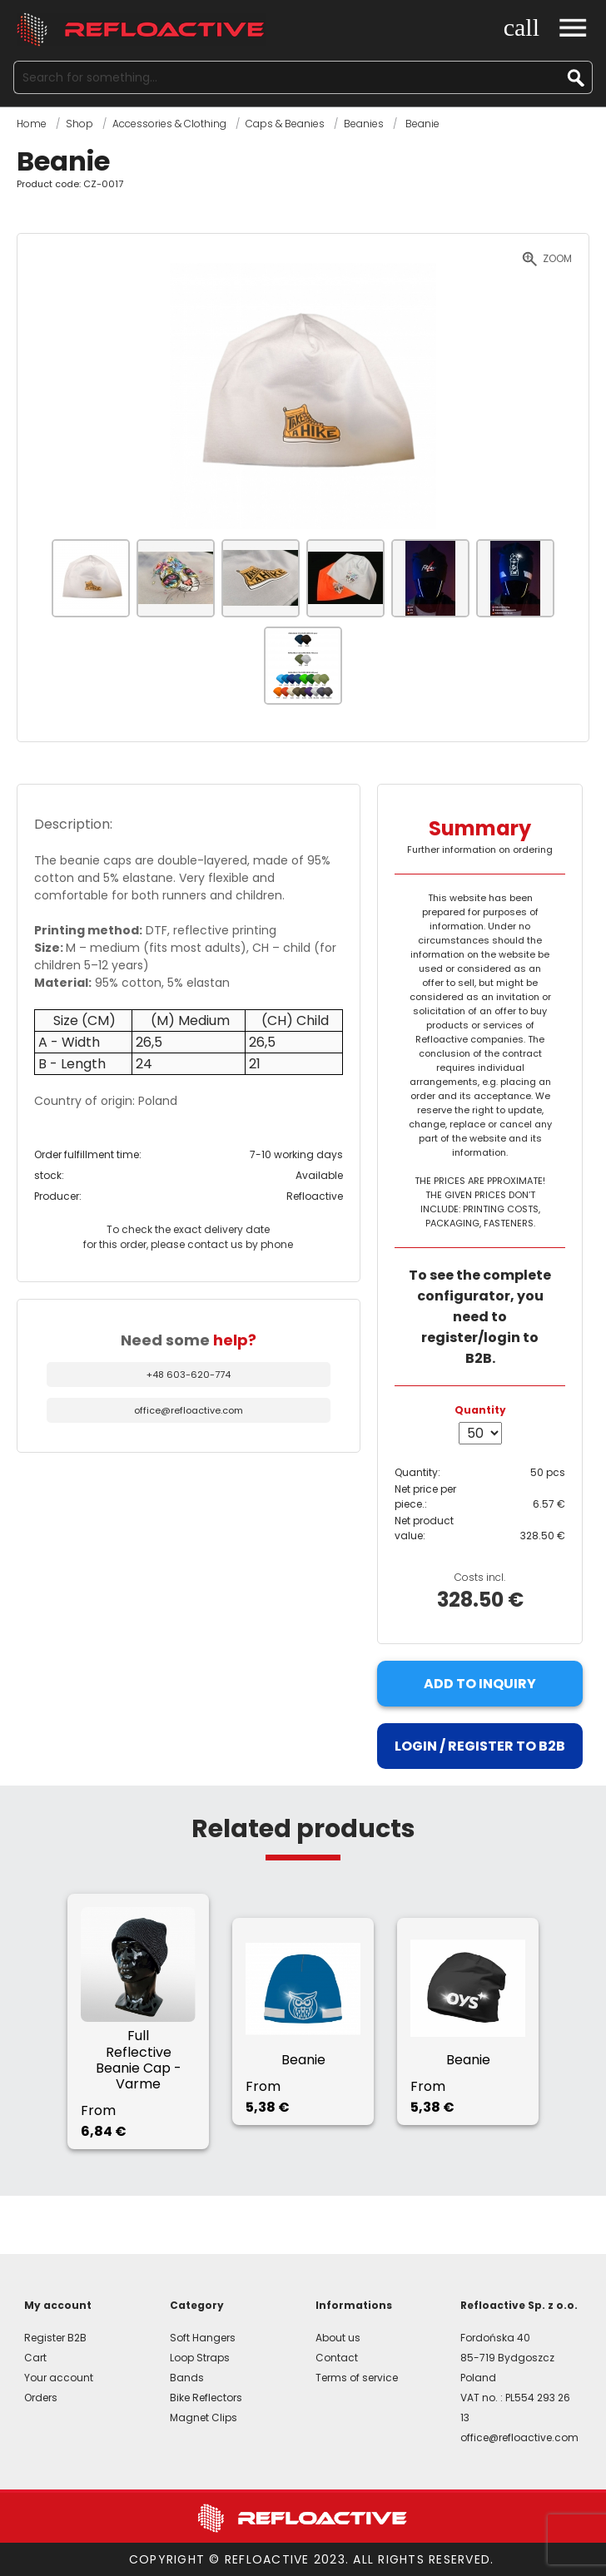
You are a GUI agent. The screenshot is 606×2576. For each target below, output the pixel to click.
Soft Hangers (203, 2338)
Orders (40, 2397)
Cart (35, 2358)
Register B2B (55, 2338)
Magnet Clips (203, 2417)
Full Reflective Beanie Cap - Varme (138, 2060)
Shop (79, 123)
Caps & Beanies (285, 123)
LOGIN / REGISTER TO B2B (480, 1746)
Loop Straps (200, 2358)
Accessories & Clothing (169, 123)
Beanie (421, 123)
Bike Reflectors (206, 2397)
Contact (336, 2358)
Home (32, 123)
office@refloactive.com (188, 1410)
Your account (58, 2377)
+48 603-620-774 (189, 1374)
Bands (187, 2377)
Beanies (364, 123)
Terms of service (356, 2377)
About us (337, 2338)
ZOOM (557, 258)
